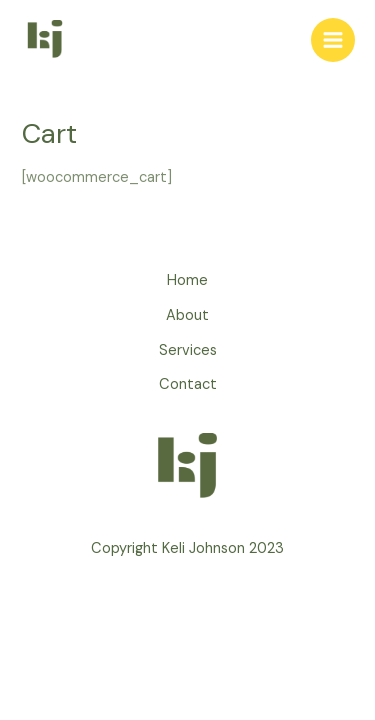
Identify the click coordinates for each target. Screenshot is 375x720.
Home (187, 280)
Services (188, 350)
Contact (188, 384)
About (187, 315)
